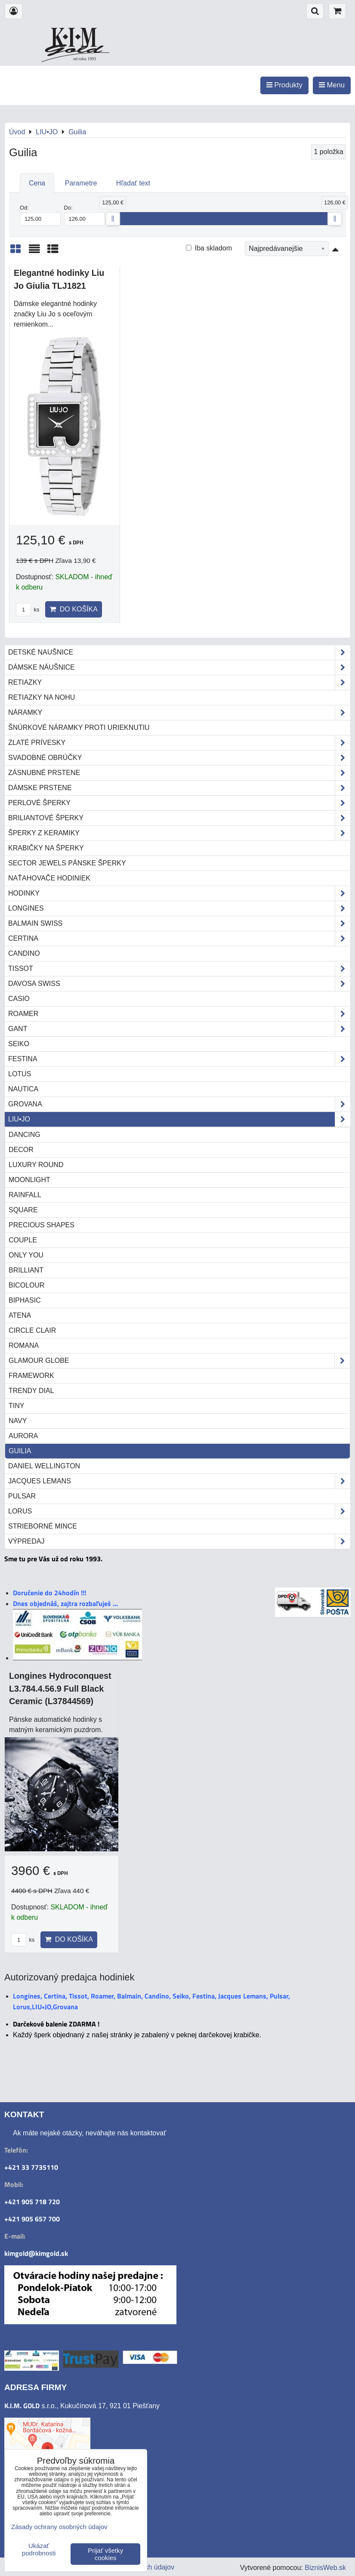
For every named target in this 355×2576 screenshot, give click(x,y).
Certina (179, 938)
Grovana (179, 1104)
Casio (19, 998)
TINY (16, 1405)
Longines (179, 908)
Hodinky (179, 893)
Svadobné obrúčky (179, 758)
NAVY (18, 1420)
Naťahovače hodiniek (49, 878)
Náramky (179, 712)
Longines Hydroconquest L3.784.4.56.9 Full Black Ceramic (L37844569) (60, 1688)
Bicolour (27, 1285)
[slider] (112, 218)
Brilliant (26, 1270)
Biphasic (25, 1300)
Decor (21, 1149)
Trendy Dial (31, 1390)
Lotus (19, 1074)
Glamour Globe (179, 1360)
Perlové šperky (179, 803)
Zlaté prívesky (179, 742)
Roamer (179, 1014)
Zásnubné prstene (179, 773)
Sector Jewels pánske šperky (67, 863)
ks (27, 609)
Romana (24, 1345)
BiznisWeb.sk (325, 2567)
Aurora (23, 1435)
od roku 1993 (84, 58)
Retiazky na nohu (41, 697)
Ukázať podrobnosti (39, 2549)
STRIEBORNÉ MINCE (42, 1526)
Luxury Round (36, 1164)
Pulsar (22, 1496)
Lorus (179, 1511)
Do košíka (73, 609)
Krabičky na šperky (46, 848)
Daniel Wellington (44, 1466)
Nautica (23, 1089)
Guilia (20, 1451)
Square (23, 1210)
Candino (24, 953)
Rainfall (25, 1194)
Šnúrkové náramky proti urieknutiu (79, 727)
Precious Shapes (41, 1225)
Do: (84, 214)
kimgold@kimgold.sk (36, 2253)
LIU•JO (179, 1119)
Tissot (179, 968)
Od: (40, 214)
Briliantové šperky (179, 818)
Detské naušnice (179, 652)
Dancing (24, 1134)
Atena (20, 1315)
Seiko (18, 1043)
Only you (26, 1255)
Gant (179, 1029)
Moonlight (29, 1179)
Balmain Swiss (179, 923)
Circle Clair (32, 1330)
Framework (31, 1375)
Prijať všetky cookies (105, 2554)
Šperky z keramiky (179, 833)
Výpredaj (179, 1541)
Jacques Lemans (179, 1481)
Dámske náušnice (179, 667)
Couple (23, 1240)
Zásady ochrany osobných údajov (59, 2526)
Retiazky (179, 682)
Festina (179, 1059)
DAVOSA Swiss (179, 983)
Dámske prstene (179, 788)
